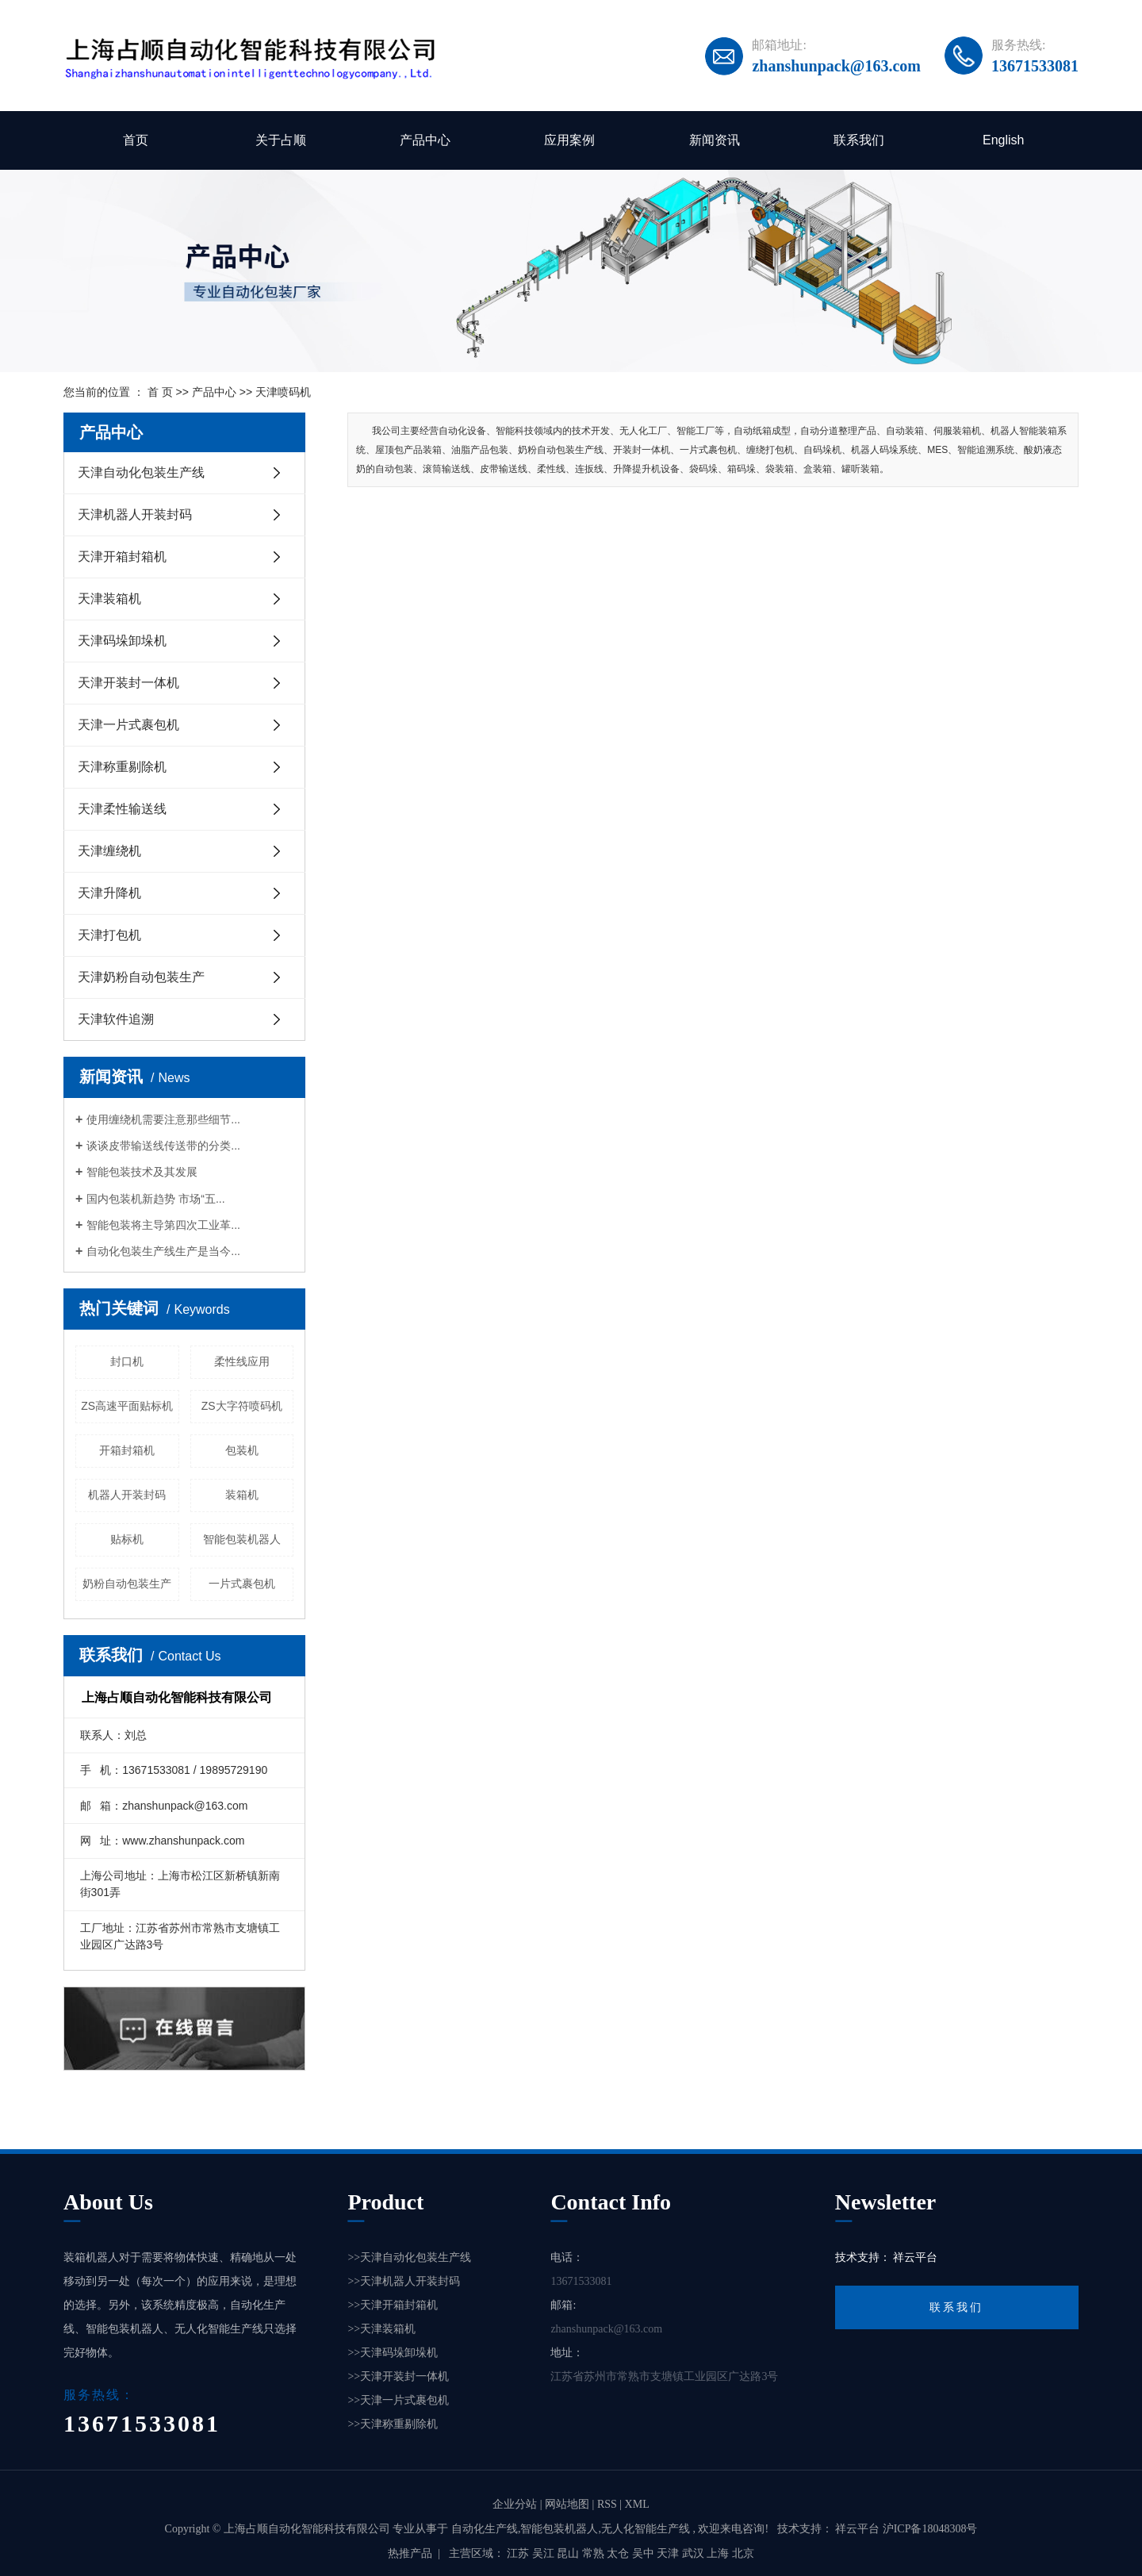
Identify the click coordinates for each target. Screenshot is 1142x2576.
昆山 (569, 2553)
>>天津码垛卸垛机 (392, 2353)
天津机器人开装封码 (135, 514)
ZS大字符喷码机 (241, 1405)
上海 (719, 2553)
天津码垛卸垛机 (122, 640)
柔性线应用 (242, 1361)
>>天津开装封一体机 (398, 2376)
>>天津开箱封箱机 (392, 2305)
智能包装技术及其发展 (141, 1171)
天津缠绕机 (109, 851)
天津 (669, 2553)
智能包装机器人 (242, 1539)
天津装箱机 (109, 598)
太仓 (619, 2553)
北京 (743, 2553)
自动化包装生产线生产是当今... (163, 1251)
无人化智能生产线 (645, 2529)
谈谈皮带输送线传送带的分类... (163, 1145)
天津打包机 (109, 935)
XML (637, 2504)
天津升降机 (109, 893)
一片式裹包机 (242, 1583)
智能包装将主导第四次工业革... (163, 1225)
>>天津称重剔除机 (392, 2424)
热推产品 (410, 2553)
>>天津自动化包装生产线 (409, 2257)
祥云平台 (915, 2257)
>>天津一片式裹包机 (398, 2400)
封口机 (127, 1361)
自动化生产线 (484, 2529)
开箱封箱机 (127, 1450)
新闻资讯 (714, 140)
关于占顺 (280, 140)
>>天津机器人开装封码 (403, 2281)
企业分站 (514, 2504)
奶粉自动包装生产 (126, 1583)
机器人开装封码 (127, 1494)
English (1003, 140)
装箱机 (242, 1494)
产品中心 (425, 140)
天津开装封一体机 (128, 682)
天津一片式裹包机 (128, 724)
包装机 (242, 1450)
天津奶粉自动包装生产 (141, 977)
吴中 (644, 2553)
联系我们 (859, 140)
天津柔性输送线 (122, 809)
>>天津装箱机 (381, 2329)
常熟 (594, 2553)
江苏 (519, 2553)
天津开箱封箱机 (122, 556)
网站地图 (568, 2504)
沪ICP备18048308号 (930, 2529)
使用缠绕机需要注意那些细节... (163, 1119)
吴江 (545, 2553)
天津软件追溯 (116, 1019)
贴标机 (127, 1539)
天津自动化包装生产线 (141, 472)
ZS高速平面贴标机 (127, 1405)
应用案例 (569, 140)
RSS (607, 2504)
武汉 (694, 2553)
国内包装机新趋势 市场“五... (155, 1198)
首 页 (160, 392)
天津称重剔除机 (122, 767)
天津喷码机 (283, 392)
